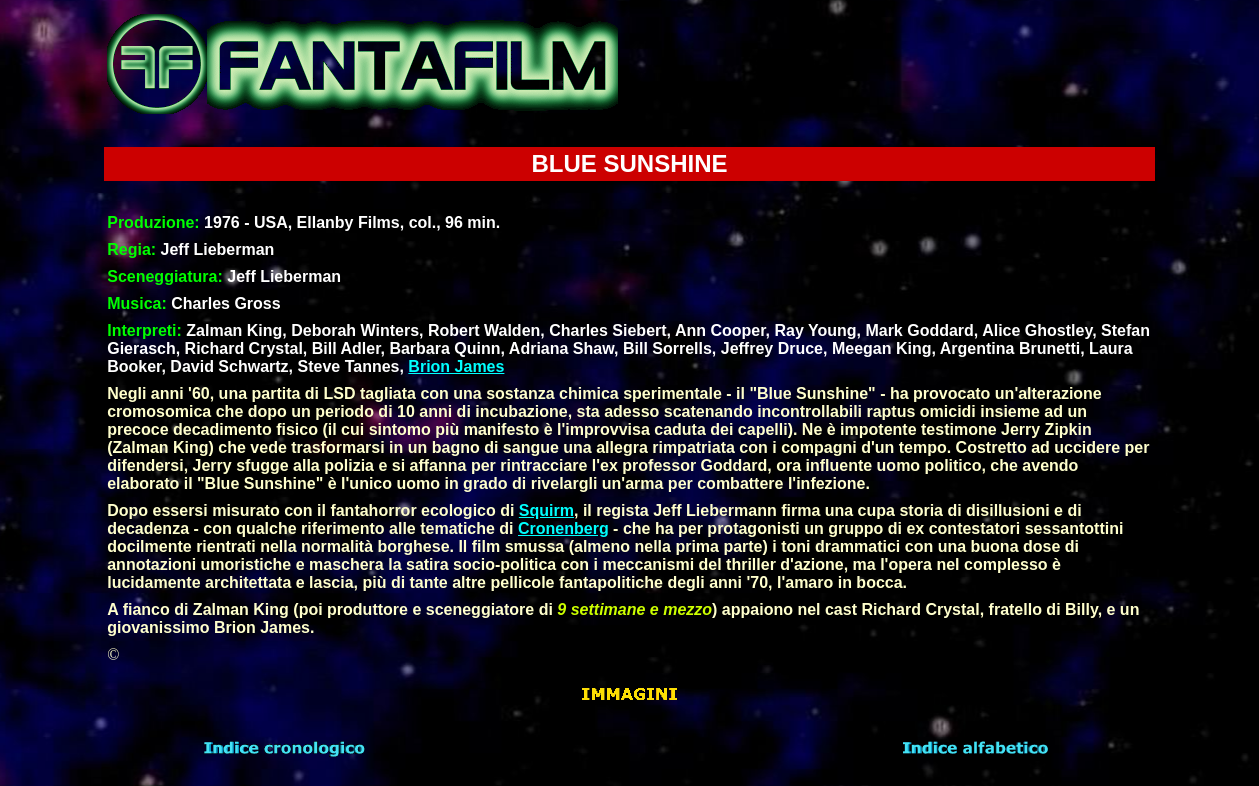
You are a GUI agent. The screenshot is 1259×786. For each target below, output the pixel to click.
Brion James (456, 366)
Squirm (546, 510)
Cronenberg (563, 528)
